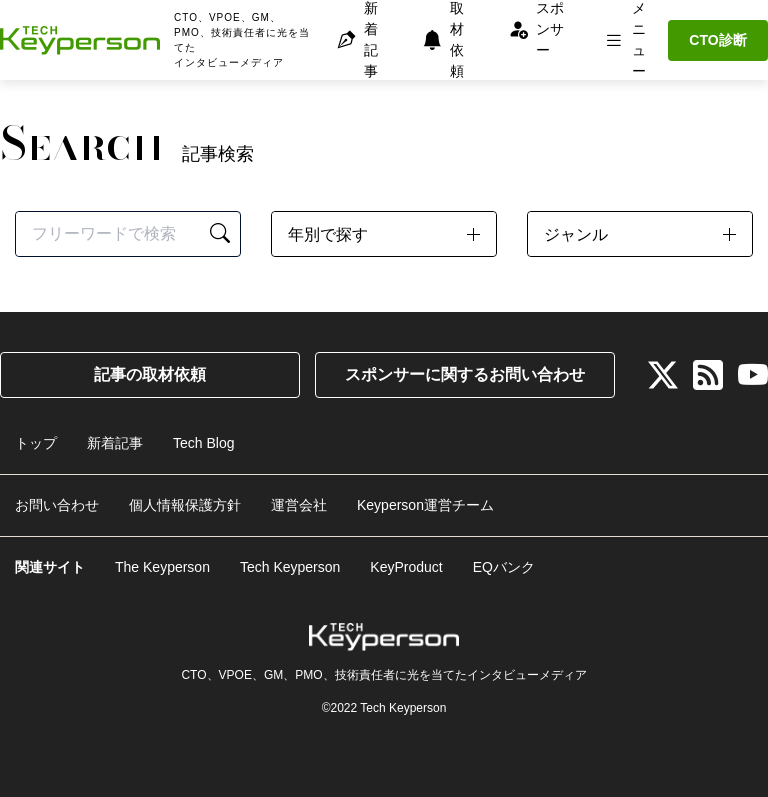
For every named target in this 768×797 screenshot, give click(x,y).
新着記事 (115, 443)
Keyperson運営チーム (425, 505)
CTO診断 (717, 40)
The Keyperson (162, 567)
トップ (36, 443)
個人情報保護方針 (185, 505)
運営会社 (299, 505)
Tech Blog (203, 443)
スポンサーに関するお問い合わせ (465, 374)
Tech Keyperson (290, 567)
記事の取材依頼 (150, 374)
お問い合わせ (57, 505)
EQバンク (504, 567)
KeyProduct (406, 567)
